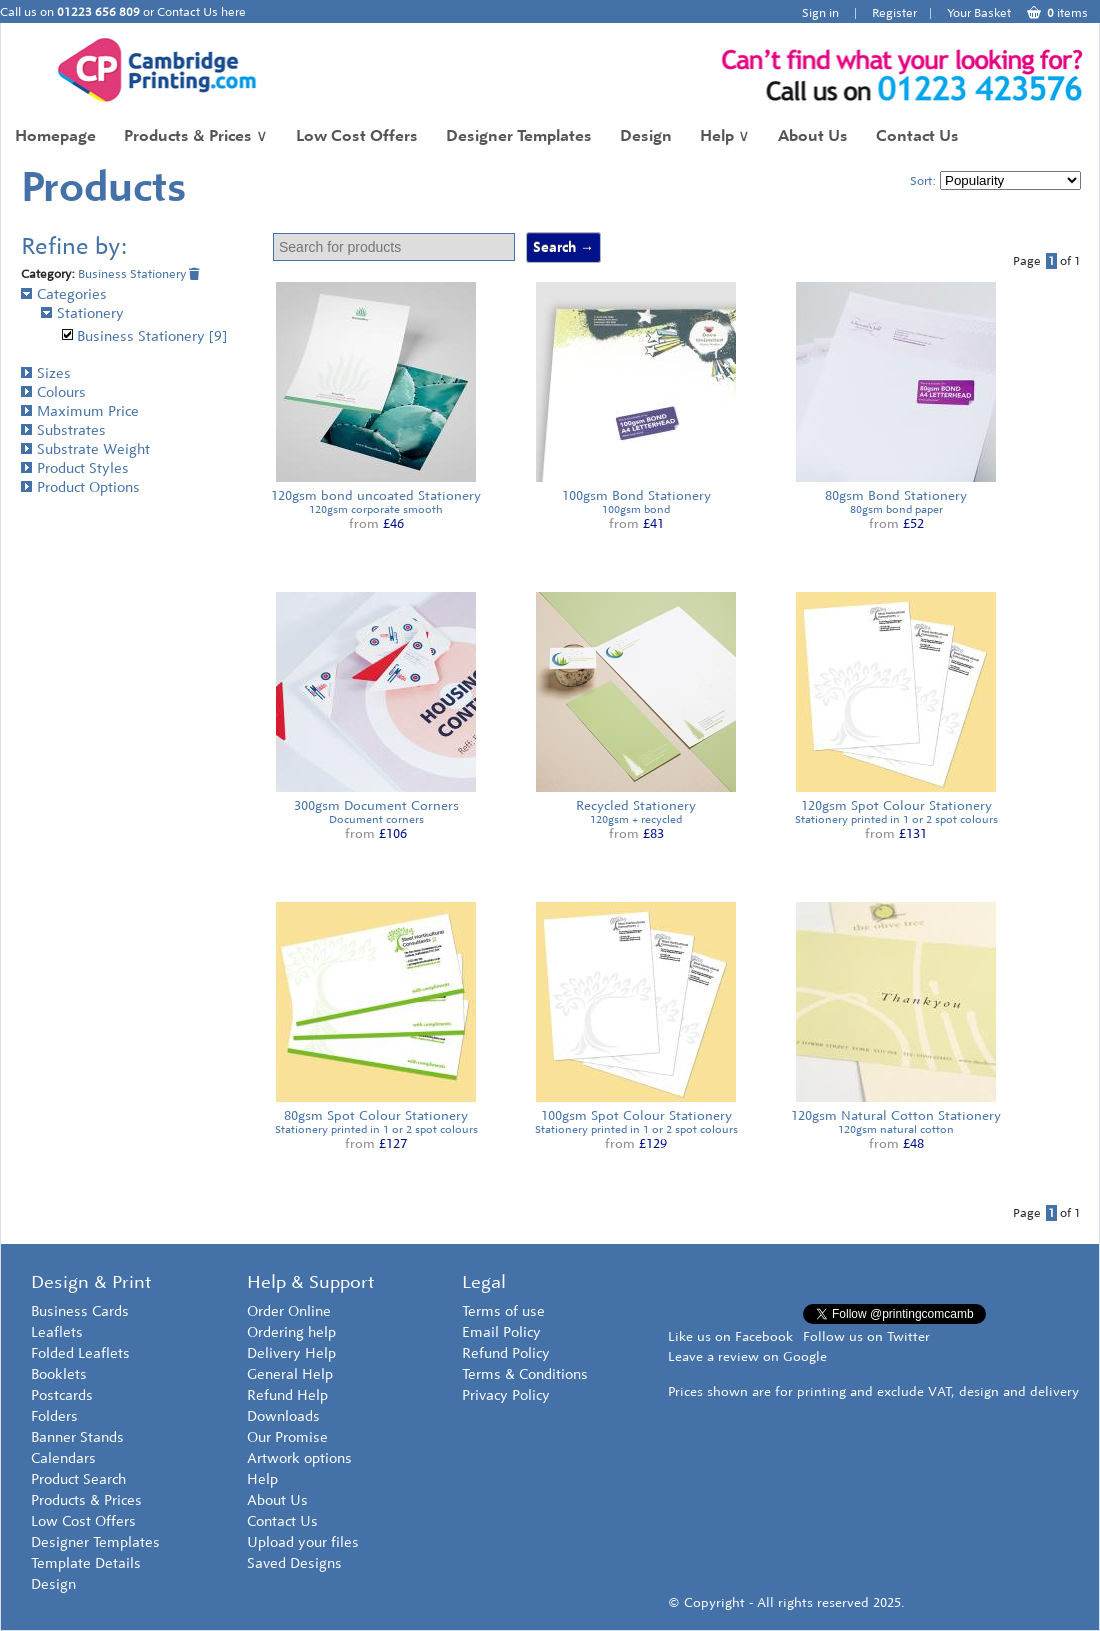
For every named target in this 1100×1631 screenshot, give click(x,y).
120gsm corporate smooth (376, 509)
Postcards (62, 1395)
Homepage (55, 135)
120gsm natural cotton (896, 1129)
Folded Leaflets (80, 1353)
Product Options (80, 487)
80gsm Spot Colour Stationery (376, 1115)
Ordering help (291, 1332)
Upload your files (303, 1542)
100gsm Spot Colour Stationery (636, 1115)
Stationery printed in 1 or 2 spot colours (896, 819)
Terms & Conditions (525, 1374)
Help (725, 135)
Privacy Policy (506, 1395)
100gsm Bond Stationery (636, 495)
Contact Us (917, 135)
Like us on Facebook (730, 1336)
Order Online (289, 1311)
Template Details (86, 1563)
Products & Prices (196, 135)
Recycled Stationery (636, 805)
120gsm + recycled (636, 819)
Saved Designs (294, 1563)
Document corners (376, 819)
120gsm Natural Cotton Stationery (896, 1115)
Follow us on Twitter (866, 1336)
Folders (54, 1416)
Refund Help (287, 1395)
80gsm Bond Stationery (896, 495)
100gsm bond (636, 509)
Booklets (59, 1374)
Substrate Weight (85, 449)
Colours (53, 392)
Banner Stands (77, 1437)
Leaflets (57, 1332)
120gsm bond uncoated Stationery (376, 495)
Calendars (63, 1458)
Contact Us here (201, 12)
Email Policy (501, 1332)
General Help (290, 1374)
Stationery (82, 313)
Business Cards (80, 1311)
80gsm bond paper (896, 509)
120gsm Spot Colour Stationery (896, 805)
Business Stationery (139, 274)
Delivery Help (291, 1353)
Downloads (283, 1416)
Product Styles (75, 468)
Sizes (46, 373)
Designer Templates (519, 135)
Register (894, 13)
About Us (813, 135)
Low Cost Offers (357, 135)
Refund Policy (506, 1353)
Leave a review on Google (747, 1356)
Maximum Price (80, 411)
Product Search (78, 1479)
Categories (64, 294)
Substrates (63, 430)
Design (646, 135)
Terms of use (503, 1311)
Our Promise (287, 1437)
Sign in (820, 13)
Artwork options (299, 1458)
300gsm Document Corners (376, 805)
